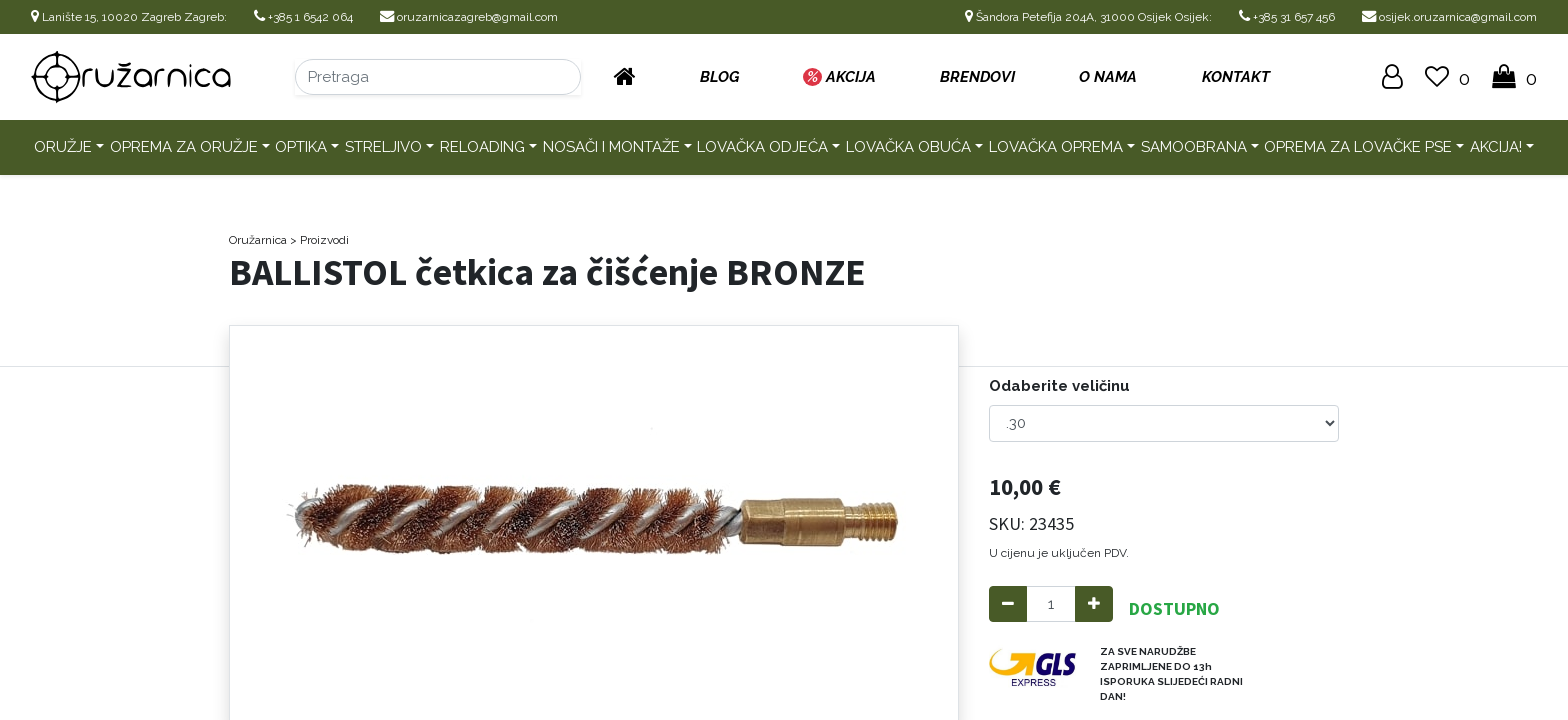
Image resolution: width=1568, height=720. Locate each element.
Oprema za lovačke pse (1358, 147)
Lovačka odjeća (762, 147)
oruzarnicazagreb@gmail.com (469, 17)
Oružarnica (258, 240)
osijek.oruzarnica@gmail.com (1449, 17)
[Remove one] (1008, 604)
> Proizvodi (319, 240)
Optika (301, 147)
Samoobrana (1194, 147)
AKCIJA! (1496, 147)
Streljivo (383, 147)
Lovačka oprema (1056, 147)
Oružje (63, 147)
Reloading (482, 147)
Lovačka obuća (908, 147)
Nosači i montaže (611, 147)
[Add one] (1094, 604)
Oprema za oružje (184, 147)
